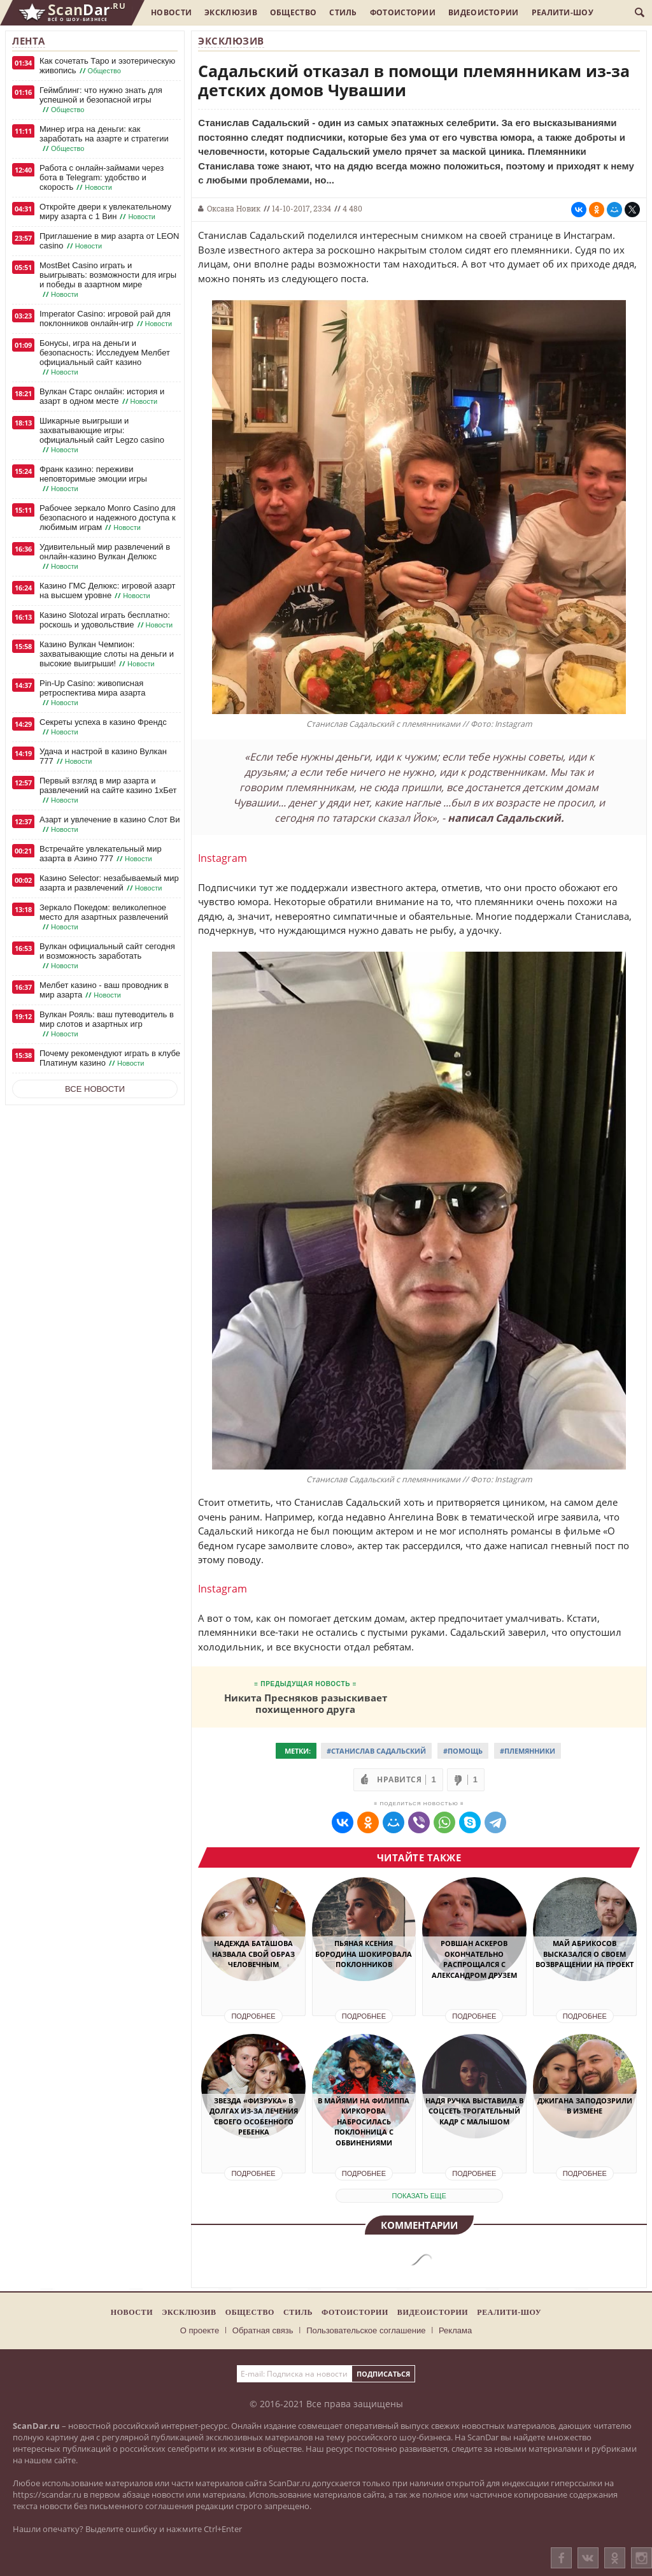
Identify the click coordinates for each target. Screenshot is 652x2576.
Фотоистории (403, 12)
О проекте (199, 2330)
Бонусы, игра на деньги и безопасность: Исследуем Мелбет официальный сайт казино (104, 357)
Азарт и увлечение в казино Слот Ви (109, 824)
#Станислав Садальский (376, 1751)
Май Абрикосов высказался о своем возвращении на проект (584, 1953)
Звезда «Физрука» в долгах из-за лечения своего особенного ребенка (253, 2116)
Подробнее (253, 2016)
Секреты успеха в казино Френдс (103, 727)
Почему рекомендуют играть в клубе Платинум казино (109, 1058)
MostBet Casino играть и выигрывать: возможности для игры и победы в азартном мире (107, 280)
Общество (293, 12)
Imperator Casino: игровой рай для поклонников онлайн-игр (106, 319)
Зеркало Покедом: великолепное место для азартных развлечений (103, 917)
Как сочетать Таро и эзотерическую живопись (107, 66)
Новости (171, 12)
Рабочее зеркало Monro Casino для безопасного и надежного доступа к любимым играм (107, 518)
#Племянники (527, 1751)
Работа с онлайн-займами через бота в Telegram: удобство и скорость (101, 177)
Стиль (343, 12)
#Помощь (463, 1751)
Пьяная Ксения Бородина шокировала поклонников (363, 1953)
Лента (28, 40)
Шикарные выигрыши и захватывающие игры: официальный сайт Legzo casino (101, 435)
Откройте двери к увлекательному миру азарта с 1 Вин (105, 212)
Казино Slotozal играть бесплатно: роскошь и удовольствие (107, 620)
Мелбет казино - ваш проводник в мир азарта (104, 990)
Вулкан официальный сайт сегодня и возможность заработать (107, 956)
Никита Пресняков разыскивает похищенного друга (305, 1703)
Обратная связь (263, 2330)
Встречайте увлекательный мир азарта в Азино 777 (100, 854)
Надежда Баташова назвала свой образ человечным (253, 1953)
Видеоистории (483, 12)
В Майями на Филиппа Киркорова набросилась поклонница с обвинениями (363, 2121)
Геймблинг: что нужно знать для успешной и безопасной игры (100, 100)
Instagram (222, 858)
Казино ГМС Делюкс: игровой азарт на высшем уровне (107, 591)
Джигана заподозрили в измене (584, 2106)
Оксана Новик (233, 208)
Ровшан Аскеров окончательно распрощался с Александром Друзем (474, 1959)
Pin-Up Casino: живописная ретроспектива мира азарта (92, 693)
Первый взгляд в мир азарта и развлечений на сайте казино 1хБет (108, 790)
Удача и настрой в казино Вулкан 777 (103, 756)
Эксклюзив (230, 12)
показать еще (419, 2196)
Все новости (95, 1089)
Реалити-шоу (562, 12)
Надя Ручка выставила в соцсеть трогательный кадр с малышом (474, 2111)
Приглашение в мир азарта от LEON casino (109, 241)
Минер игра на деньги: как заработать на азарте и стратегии (104, 139)
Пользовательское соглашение (365, 2330)
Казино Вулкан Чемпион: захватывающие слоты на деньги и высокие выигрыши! (106, 654)
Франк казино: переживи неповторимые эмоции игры (93, 479)
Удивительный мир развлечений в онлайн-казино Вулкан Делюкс (104, 556)
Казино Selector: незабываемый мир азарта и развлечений (109, 883)
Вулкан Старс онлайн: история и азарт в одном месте (101, 396)
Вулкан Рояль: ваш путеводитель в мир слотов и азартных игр (106, 1024)
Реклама (455, 2330)
